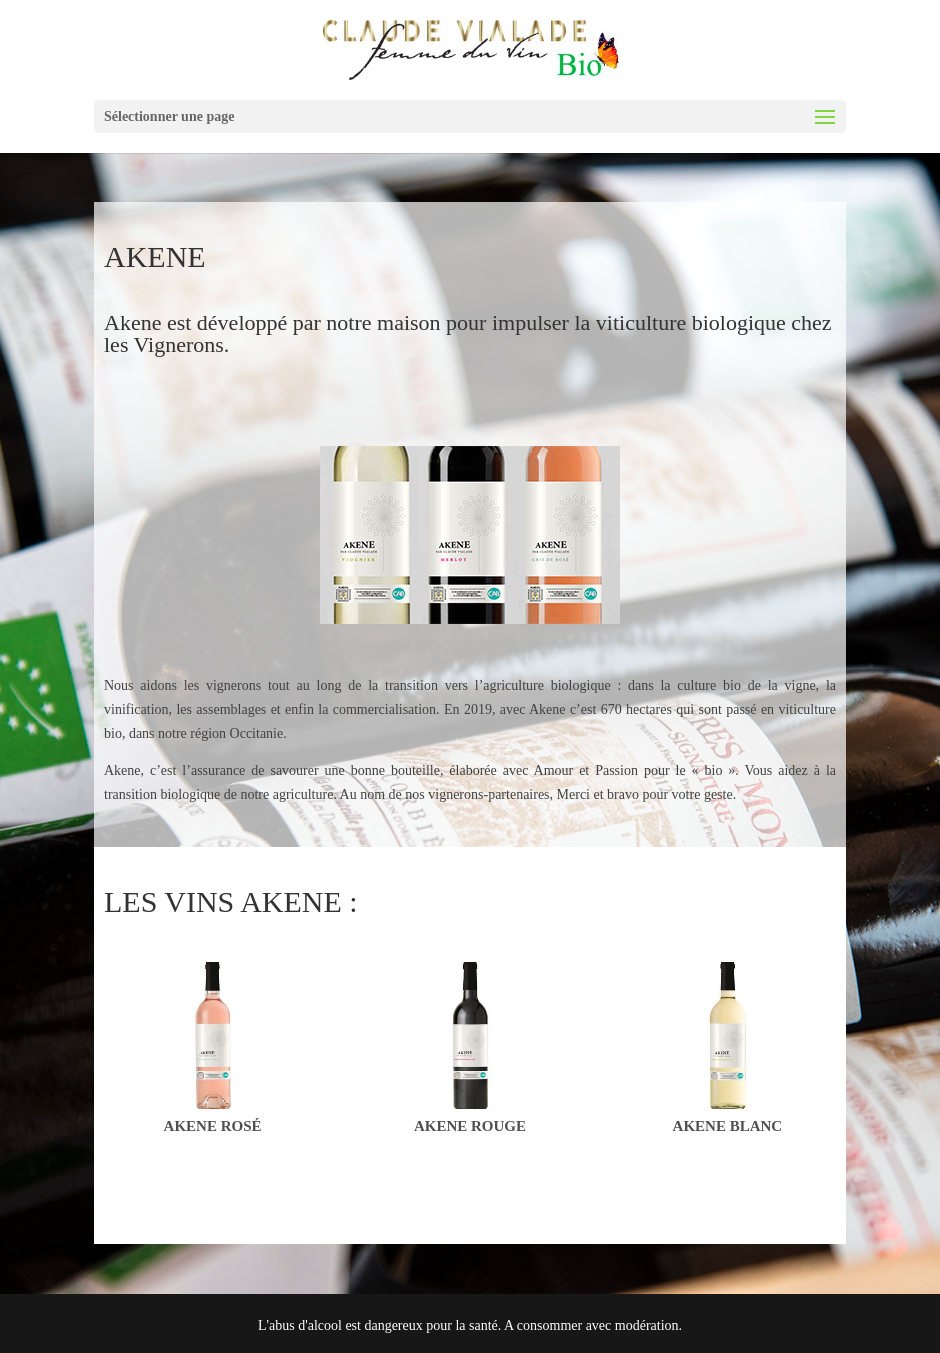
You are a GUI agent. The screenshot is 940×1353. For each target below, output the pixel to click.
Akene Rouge (470, 1126)
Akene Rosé (213, 1126)
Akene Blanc (728, 1126)
